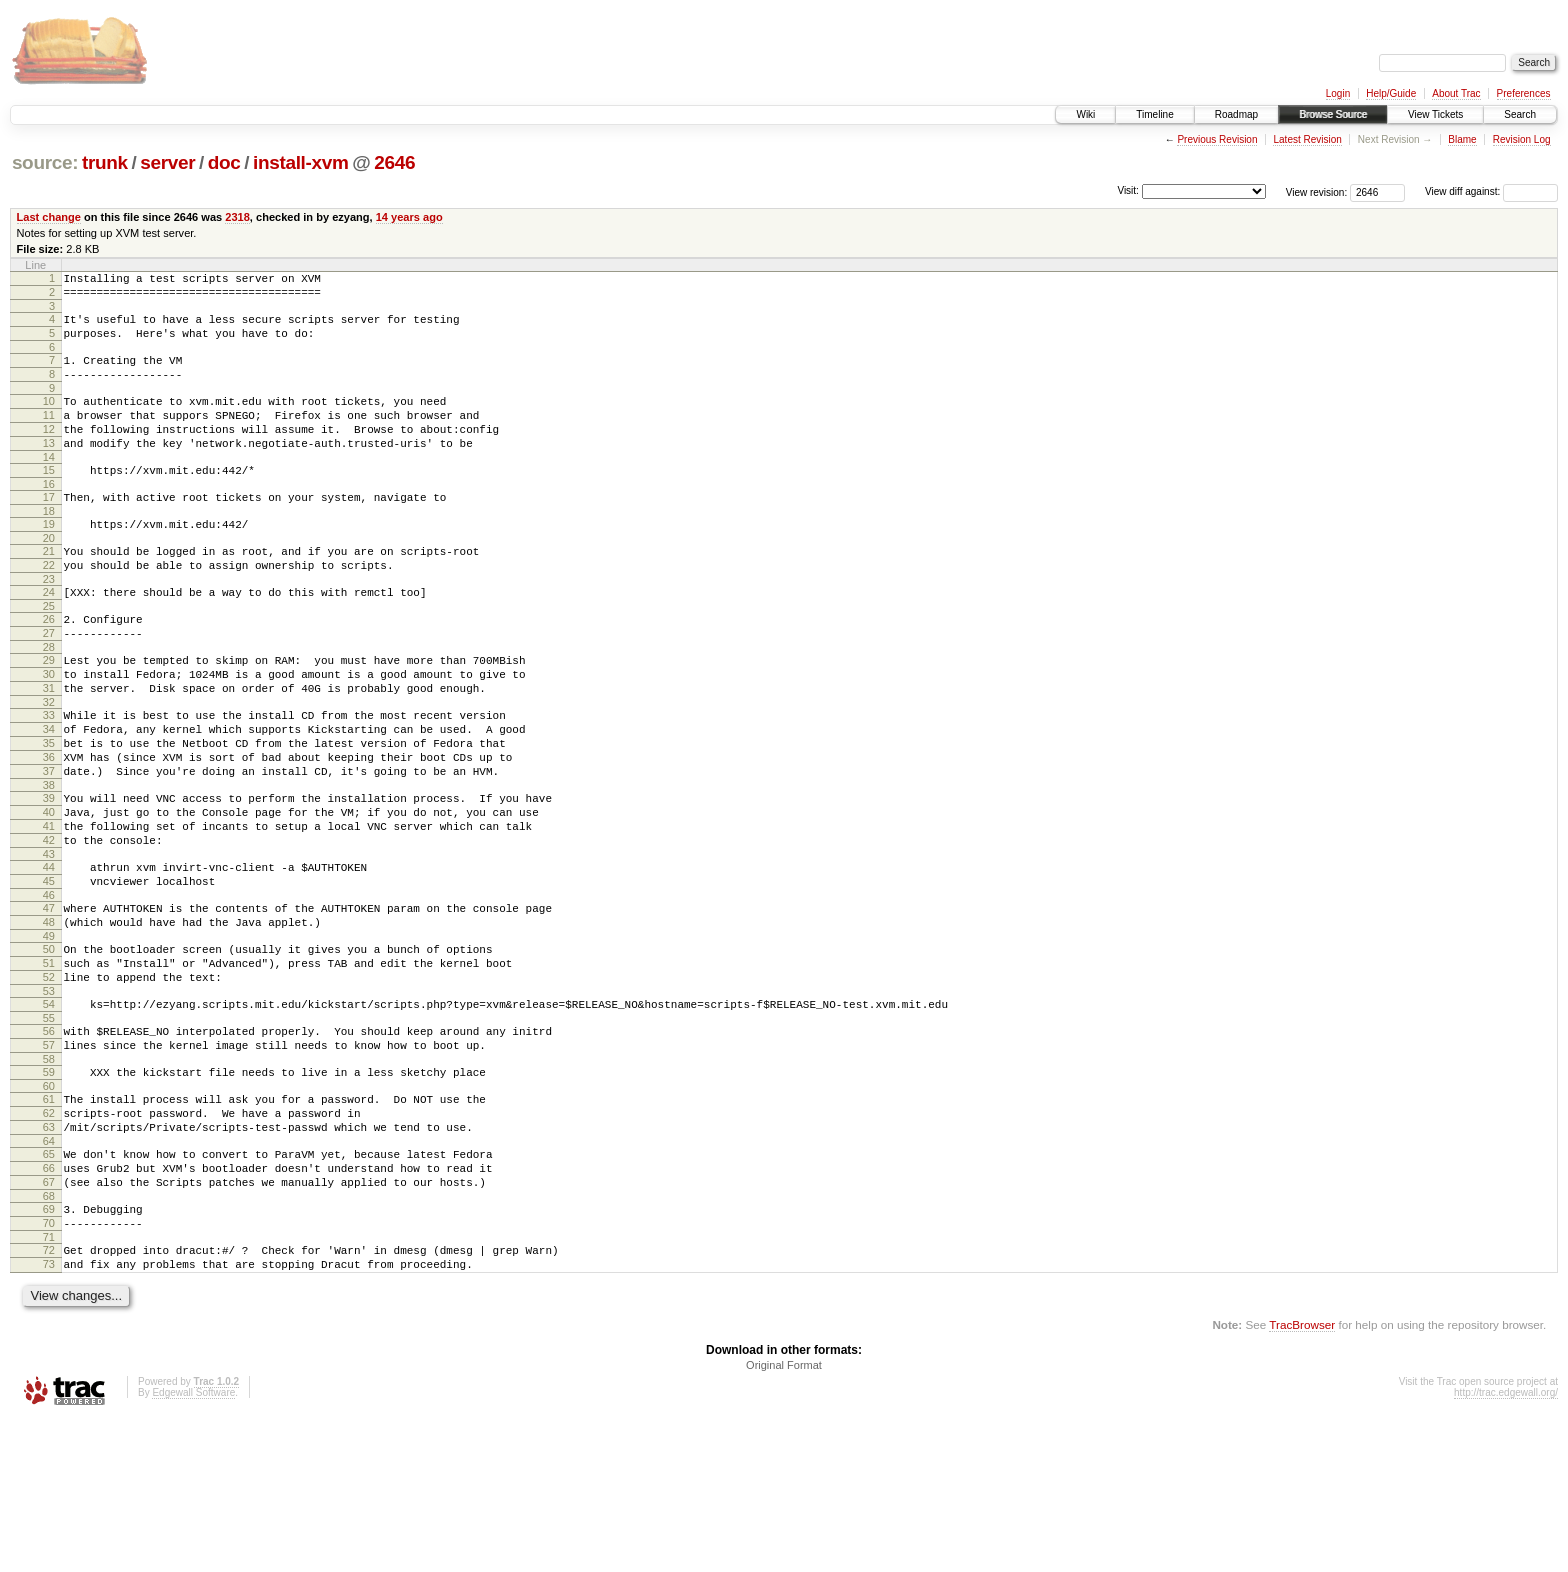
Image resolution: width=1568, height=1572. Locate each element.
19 (49, 560)
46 (49, 991)
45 (49, 974)
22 (49, 607)
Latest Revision (1307, 139)
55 (49, 1132)
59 (49, 1192)
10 (49, 419)
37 (49, 846)
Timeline (1154, 114)
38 (49, 863)
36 (49, 829)
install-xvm (301, 162)
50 (49, 1051)
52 (49, 1085)
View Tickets (1435, 114)
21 (49, 590)
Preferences (1524, 93)
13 (49, 470)
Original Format (784, 1518)
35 (49, 812)
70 (49, 1367)
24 (49, 637)
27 (49, 684)
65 (49, 1286)
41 (49, 910)
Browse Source (1333, 114)
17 (49, 530)
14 (49, 487)
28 (49, 701)
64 (49, 1273)
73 (49, 1414)
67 (49, 1320)
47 (49, 1004)
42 (49, 927)
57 (49, 1162)
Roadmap (1236, 114)
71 (49, 1384)
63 (49, 1256)
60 (49, 1209)
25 (49, 654)
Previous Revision (1217, 139)
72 (49, 1397)
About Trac (1456, 93)
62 (49, 1239)
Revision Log (1522, 139)
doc (224, 162)
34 (49, 795)
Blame (1462, 139)
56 (49, 1145)
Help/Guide (1391, 93)
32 (49, 765)
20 (49, 577)
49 (49, 1038)
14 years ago (409, 217)
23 (49, 624)
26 (49, 667)
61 (49, 1222)
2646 (394, 162)
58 (49, 1179)
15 (49, 500)
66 (49, 1303)
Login (1338, 93)
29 (49, 714)
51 (49, 1068)
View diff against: (1491, 191)
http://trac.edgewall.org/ (1506, 1545)
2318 (237, 217)
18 (49, 547)
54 (49, 1115)
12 (49, 453)
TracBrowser (1302, 1477)
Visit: (1128, 190)
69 (49, 1350)
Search (1520, 114)
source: (45, 162)
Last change (49, 217)
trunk (105, 162)
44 (49, 957)
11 (49, 436)
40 (49, 893)
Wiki (1085, 114)
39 (49, 876)
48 (49, 1021)
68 (49, 1337)
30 (49, 731)
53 (49, 1102)
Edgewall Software (193, 1545)
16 (49, 517)
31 (49, 748)
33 (49, 778)
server (167, 162)
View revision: (1317, 191)
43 (49, 944)
